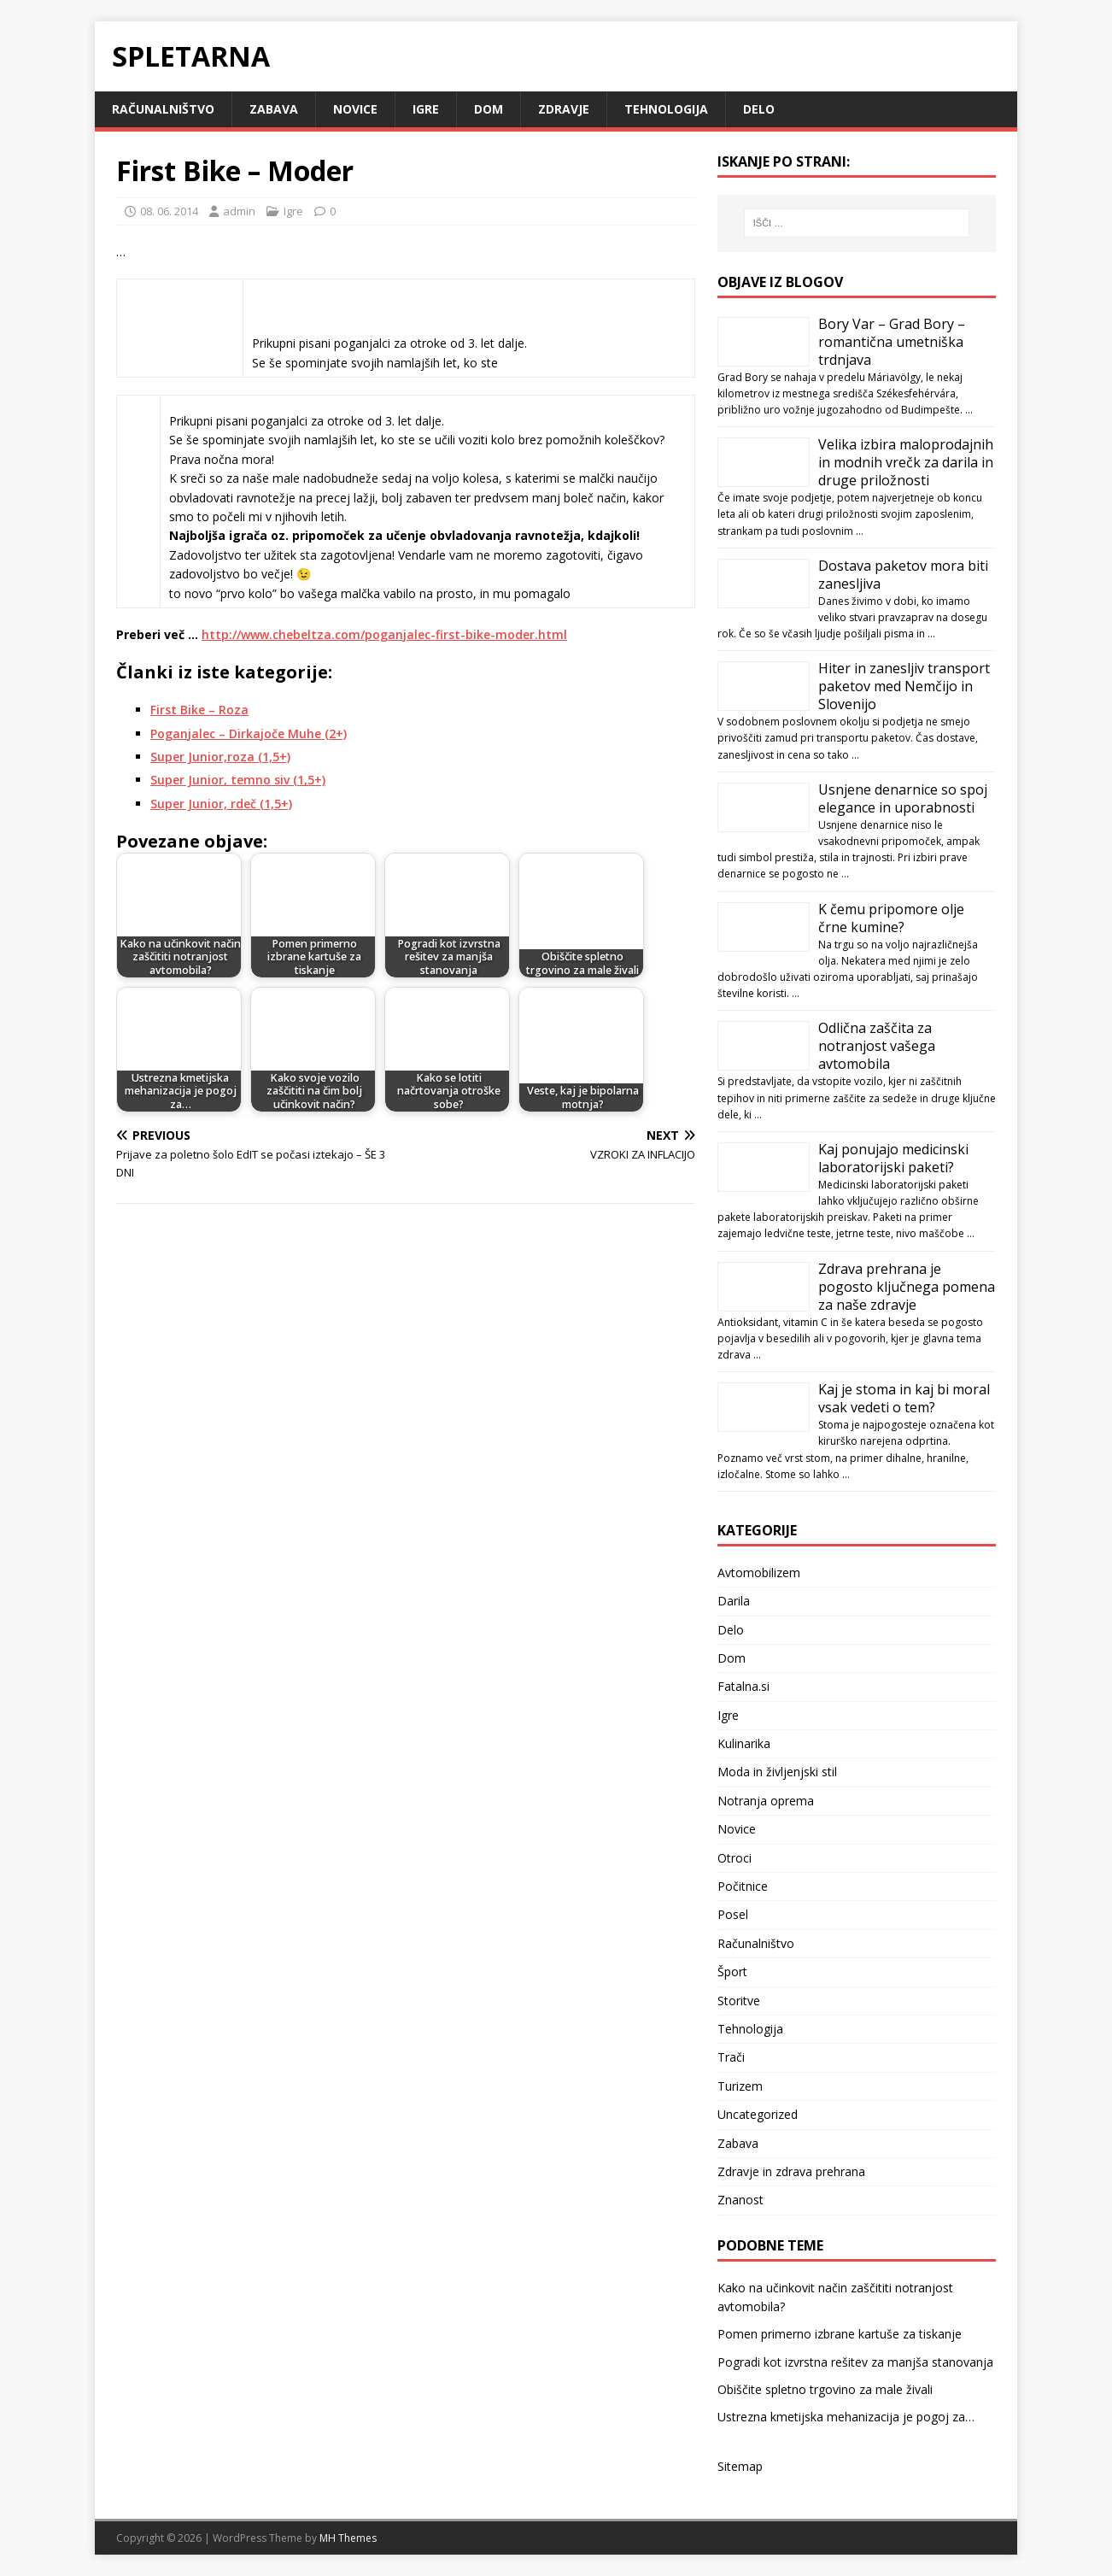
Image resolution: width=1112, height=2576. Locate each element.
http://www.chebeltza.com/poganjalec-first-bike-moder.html (384, 634)
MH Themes (348, 2538)
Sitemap (740, 2466)
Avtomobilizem (758, 1572)
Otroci (734, 1858)
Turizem (740, 2086)
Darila (733, 1601)
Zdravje (563, 109)
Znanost (740, 2200)
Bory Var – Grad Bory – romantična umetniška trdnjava (891, 341)
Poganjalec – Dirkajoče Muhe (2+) (248, 733)
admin (239, 211)
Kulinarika (743, 1743)
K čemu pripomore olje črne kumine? (891, 918)
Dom (488, 109)
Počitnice (742, 1886)
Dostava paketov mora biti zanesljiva (903, 574)
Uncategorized (757, 2114)
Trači (731, 2057)
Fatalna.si (743, 1686)
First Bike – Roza (199, 709)
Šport (732, 1971)
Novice (355, 109)
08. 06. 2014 (169, 211)
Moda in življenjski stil (777, 1771)
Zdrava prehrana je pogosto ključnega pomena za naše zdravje (906, 1286)
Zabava (273, 109)
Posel (732, 1914)
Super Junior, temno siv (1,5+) (237, 780)
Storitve (738, 2000)
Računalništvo (163, 109)
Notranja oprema (765, 1801)
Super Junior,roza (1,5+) (220, 756)
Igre (426, 109)
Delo (759, 109)
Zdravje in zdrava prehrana (791, 2171)
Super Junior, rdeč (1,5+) (221, 803)
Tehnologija (666, 109)
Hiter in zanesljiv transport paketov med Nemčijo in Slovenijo (904, 686)
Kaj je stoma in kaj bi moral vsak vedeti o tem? (904, 1398)
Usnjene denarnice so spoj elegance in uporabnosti (902, 798)
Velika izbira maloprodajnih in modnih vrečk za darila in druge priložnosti (905, 462)
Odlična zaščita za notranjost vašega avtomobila (876, 1045)
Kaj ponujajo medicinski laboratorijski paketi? (893, 1158)
